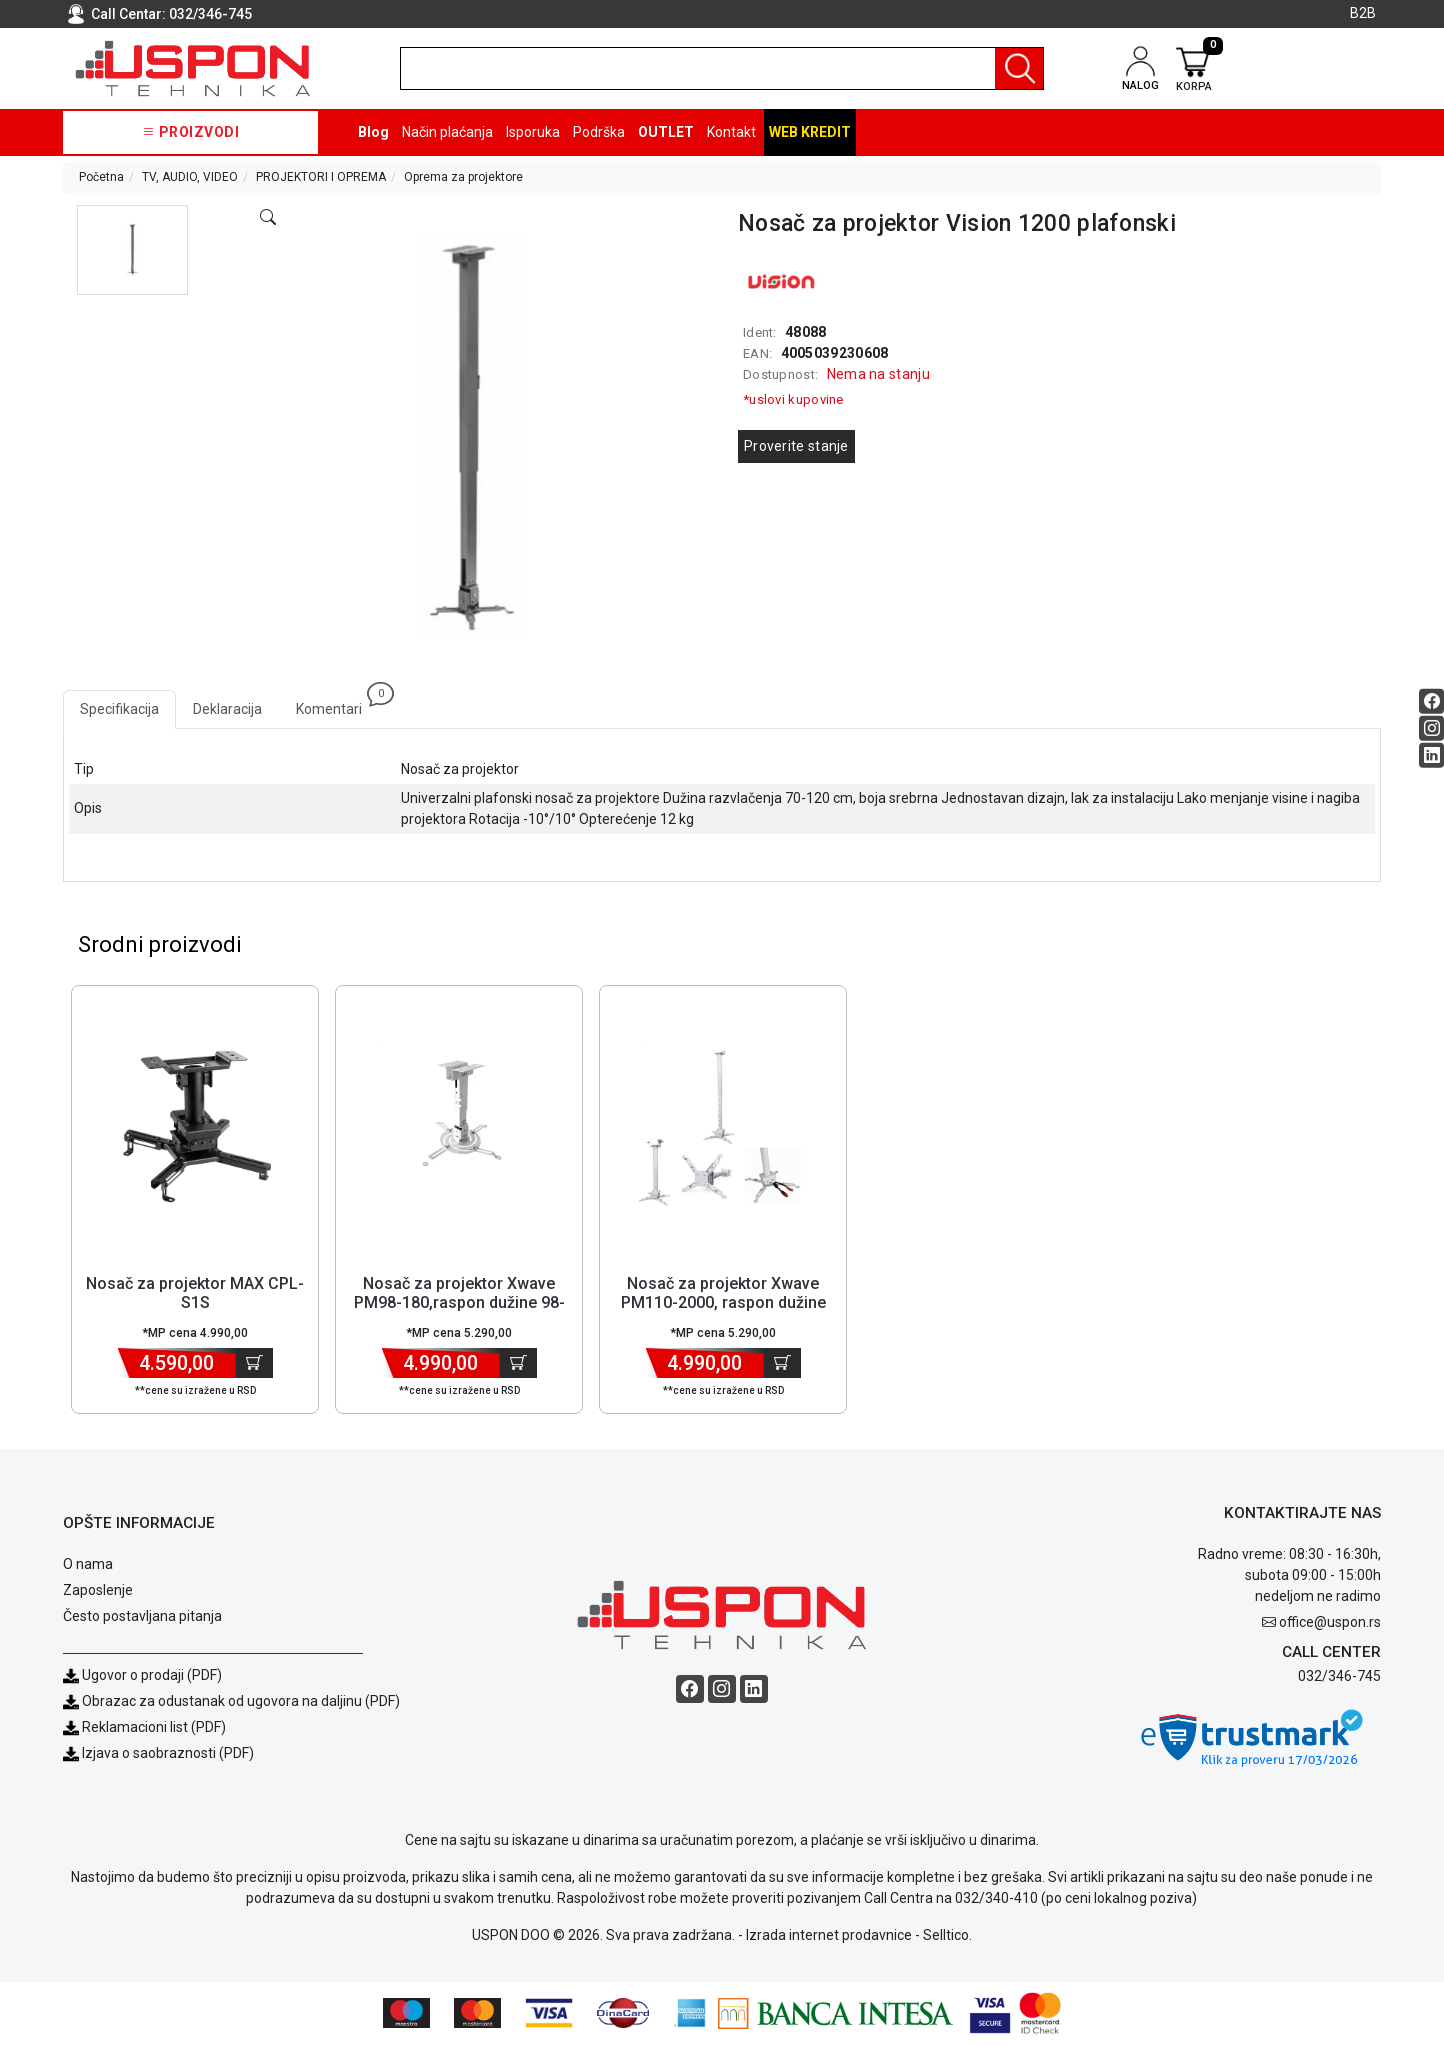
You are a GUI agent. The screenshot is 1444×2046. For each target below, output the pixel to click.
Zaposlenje (98, 1591)
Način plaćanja (447, 132)
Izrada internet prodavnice (829, 1937)
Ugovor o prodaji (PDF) (142, 1676)
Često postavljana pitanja (142, 1617)
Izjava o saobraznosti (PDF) (168, 1754)
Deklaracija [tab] (227, 709)
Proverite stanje (796, 446)
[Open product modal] (268, 218)
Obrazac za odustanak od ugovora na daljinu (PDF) (241, 1702)
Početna (101, 177)
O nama (88, 1565)
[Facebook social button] (1431, 701)
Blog (373, 132)
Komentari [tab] (337, 703)
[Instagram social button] (1431, 728)
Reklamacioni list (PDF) (144, 1728)
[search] (722, 68)
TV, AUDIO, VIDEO (190, 177)
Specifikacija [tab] (119, 709)
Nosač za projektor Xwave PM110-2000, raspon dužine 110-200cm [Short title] (723, 1303)
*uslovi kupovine (793, 399)
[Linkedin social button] (1431, 755)
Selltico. (947, 1937)
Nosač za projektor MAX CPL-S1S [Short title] (195, 1294)
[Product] (195, 1127)
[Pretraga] (1019, 68)
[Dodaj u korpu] (254, 1364)
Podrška (599, 132)
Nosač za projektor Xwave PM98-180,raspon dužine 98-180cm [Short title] (459, 1303)
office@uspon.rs (1330, 1623)
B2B (1363, 13)
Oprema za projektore (463, 177)
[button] (132, 250)
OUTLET (666, 132)
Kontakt (731, 132)
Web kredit (810, 132)
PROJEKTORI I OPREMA (321, 177)
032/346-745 (210, 14)
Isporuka (533, 132)
